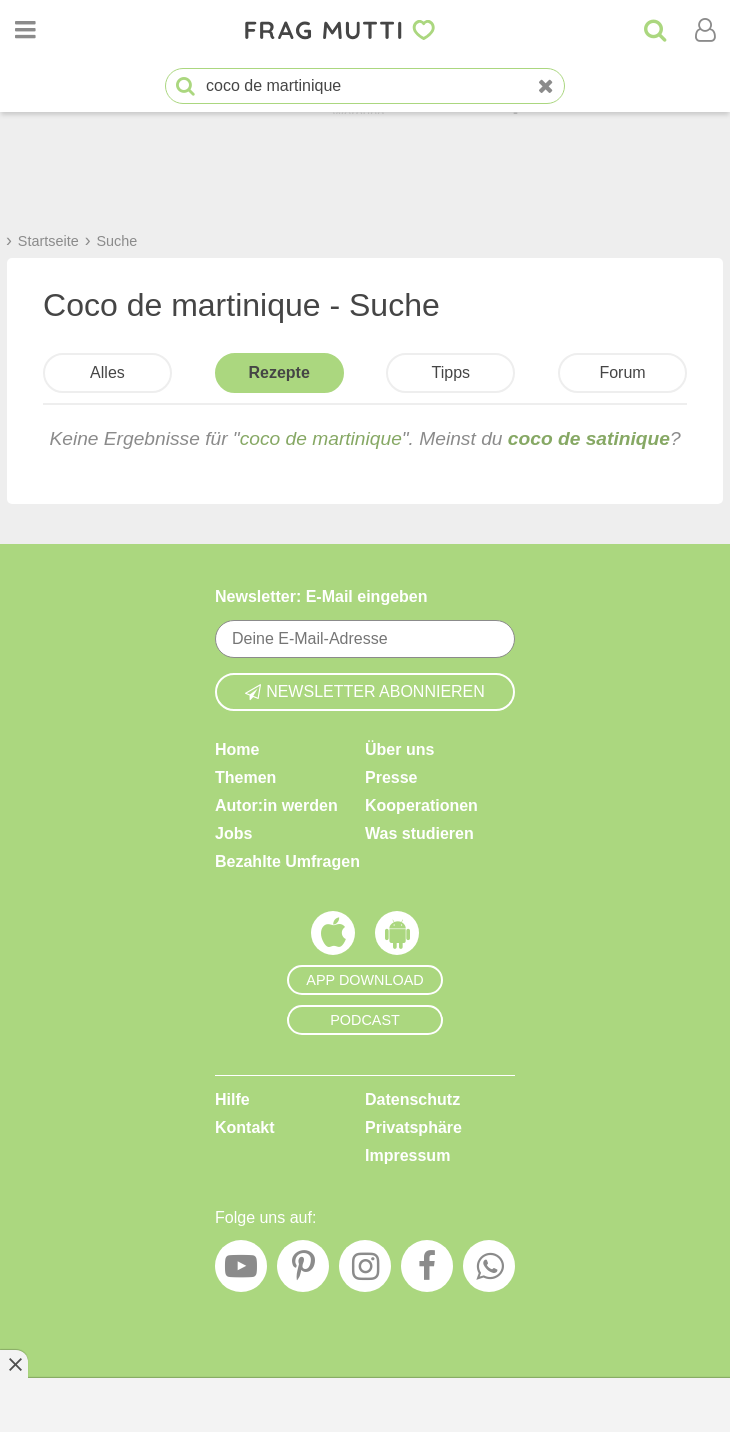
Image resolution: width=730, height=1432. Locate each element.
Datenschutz (412, 1099)
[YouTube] (241, 1271)
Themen (245, 777)
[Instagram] (365, 1271)
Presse (391, 777)
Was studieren (419, 833)
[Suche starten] (185, 86)
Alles (107, 372)
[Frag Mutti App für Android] (397, 938)
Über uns (399, 749)
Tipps (451, 372)
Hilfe (232, 1099)
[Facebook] (427, 1271)
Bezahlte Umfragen (287, 861)
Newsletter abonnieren (365, 691)
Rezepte (278, 372)
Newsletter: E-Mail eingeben (321, 596)
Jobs (233, 833)
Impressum (407, 1155)
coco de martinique (321, 438)
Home (237, 749)
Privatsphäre (413, 1127)
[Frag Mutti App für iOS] (333, 938)
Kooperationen (421, 805)
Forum (622, 372)
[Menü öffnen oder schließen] (25, 30)
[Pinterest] (303, 1271)
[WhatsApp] (489, 1271)
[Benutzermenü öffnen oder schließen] (705, 30)
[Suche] (655, 30)
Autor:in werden (276, 805)
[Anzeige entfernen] (14, 1364)
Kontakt (245, 1127)
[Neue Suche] (546, 86)
